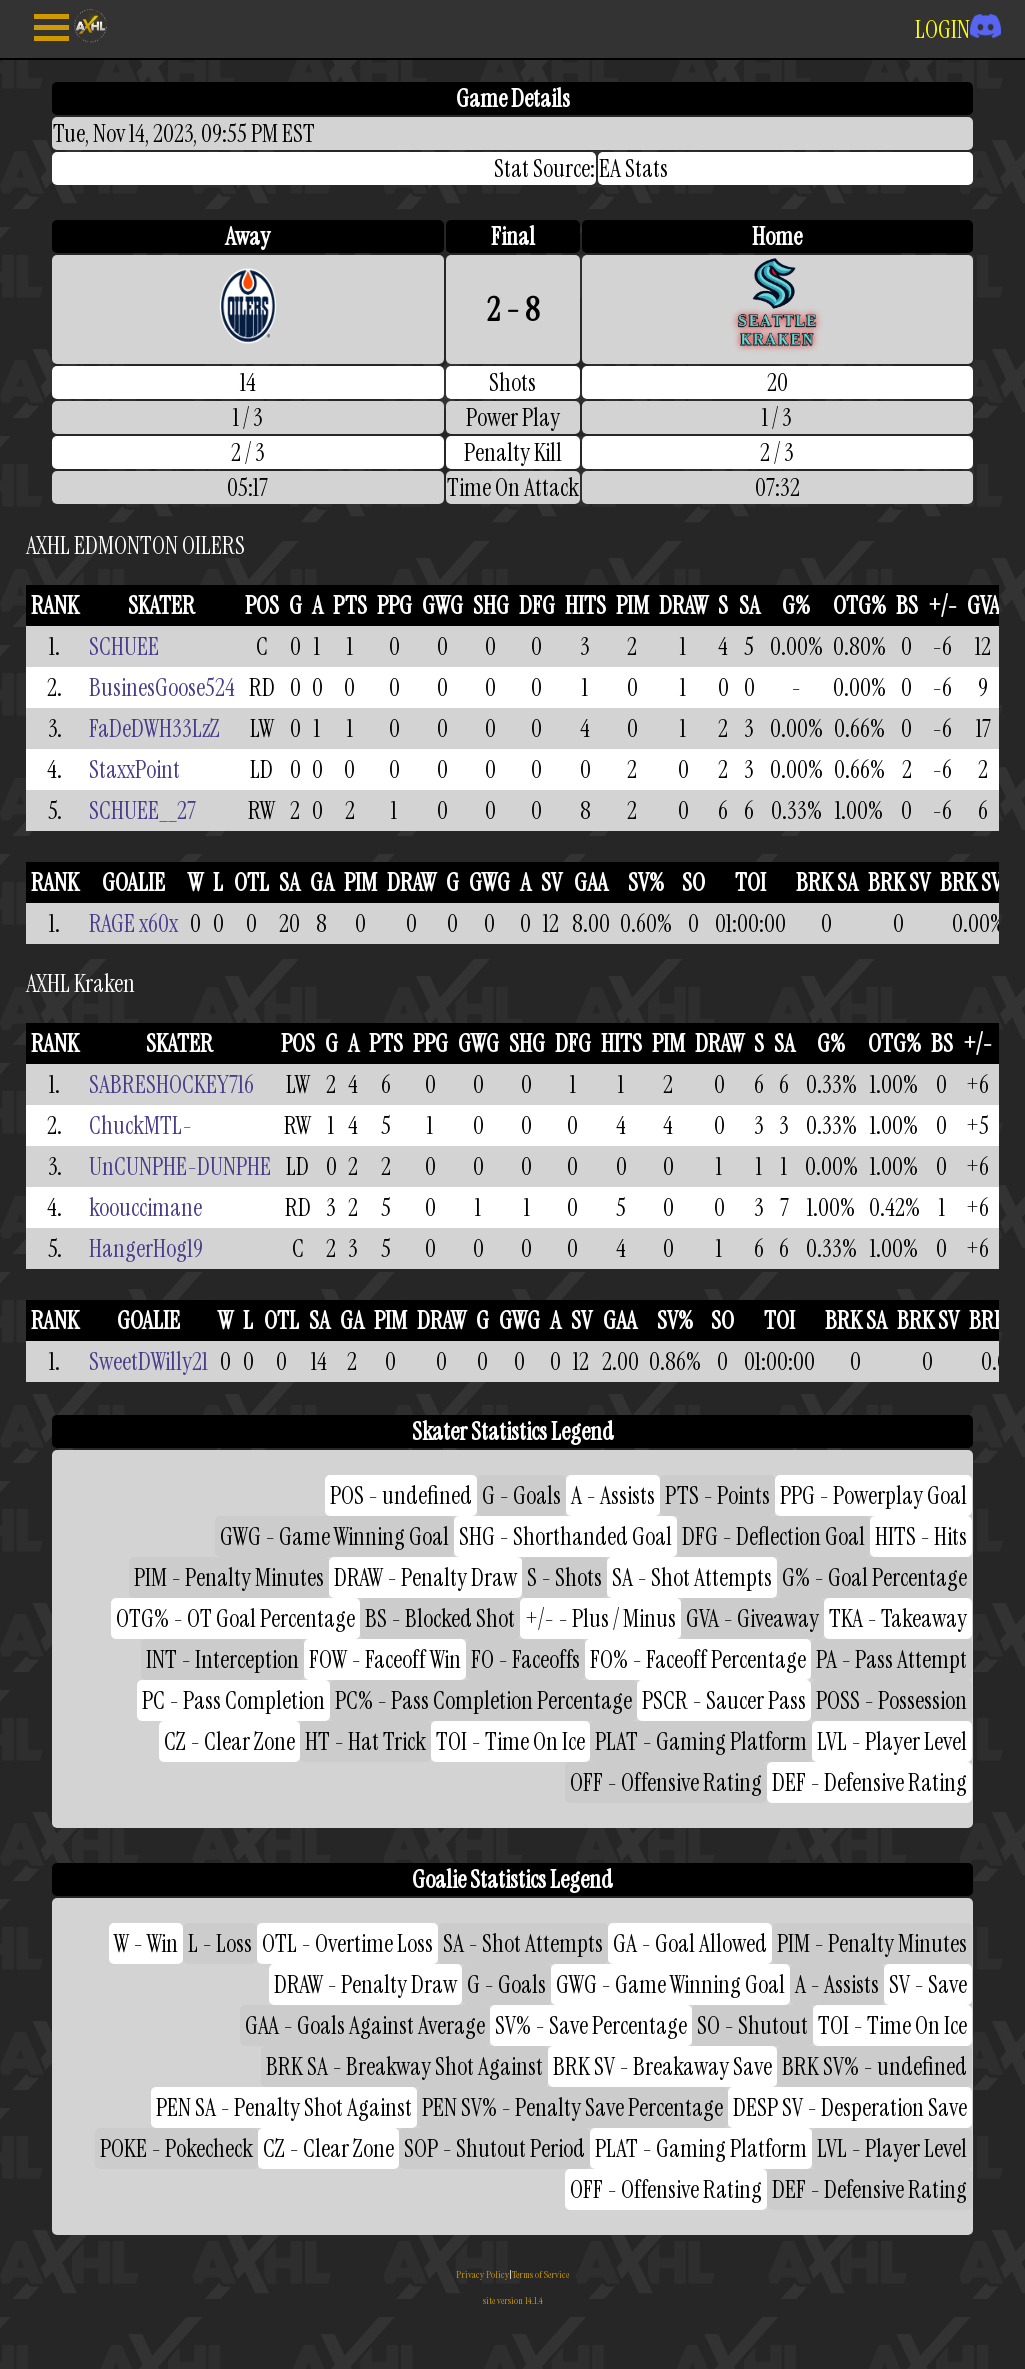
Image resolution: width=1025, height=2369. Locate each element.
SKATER (161, 605)
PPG (394, 605)
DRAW (683, 605)
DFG (537, 605)
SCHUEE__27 (142, 810)
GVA (983, 605)
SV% (646, 882)
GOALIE (133, 882)
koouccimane (145, 1207)
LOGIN (958, 29)
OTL (251, 882)
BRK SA (827, 882)
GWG (442, 605)
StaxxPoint (134, 769)
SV (551, 882)
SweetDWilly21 (148, 1361)
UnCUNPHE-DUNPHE (180, 1166)
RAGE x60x (133, 923)
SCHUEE (124, 646)
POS (262, 605)
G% (796, 605)
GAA (591, 882)
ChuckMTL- (140, 1125)
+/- (942, 605)
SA (749, 605)
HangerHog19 (146, 1248)
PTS (350, 605)
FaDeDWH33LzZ (154, 728)
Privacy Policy (482, 2274)
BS (907, 605)
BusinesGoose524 (162, 687)
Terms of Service (540, 2274)
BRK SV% (978, 882)
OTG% (859, 605)
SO (693, 882)
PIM (632, 605)
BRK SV (899, 882)
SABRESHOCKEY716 (171, 1084)
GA (322, 882)
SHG (491, 605)
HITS (585, 605)
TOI (750, 882)
